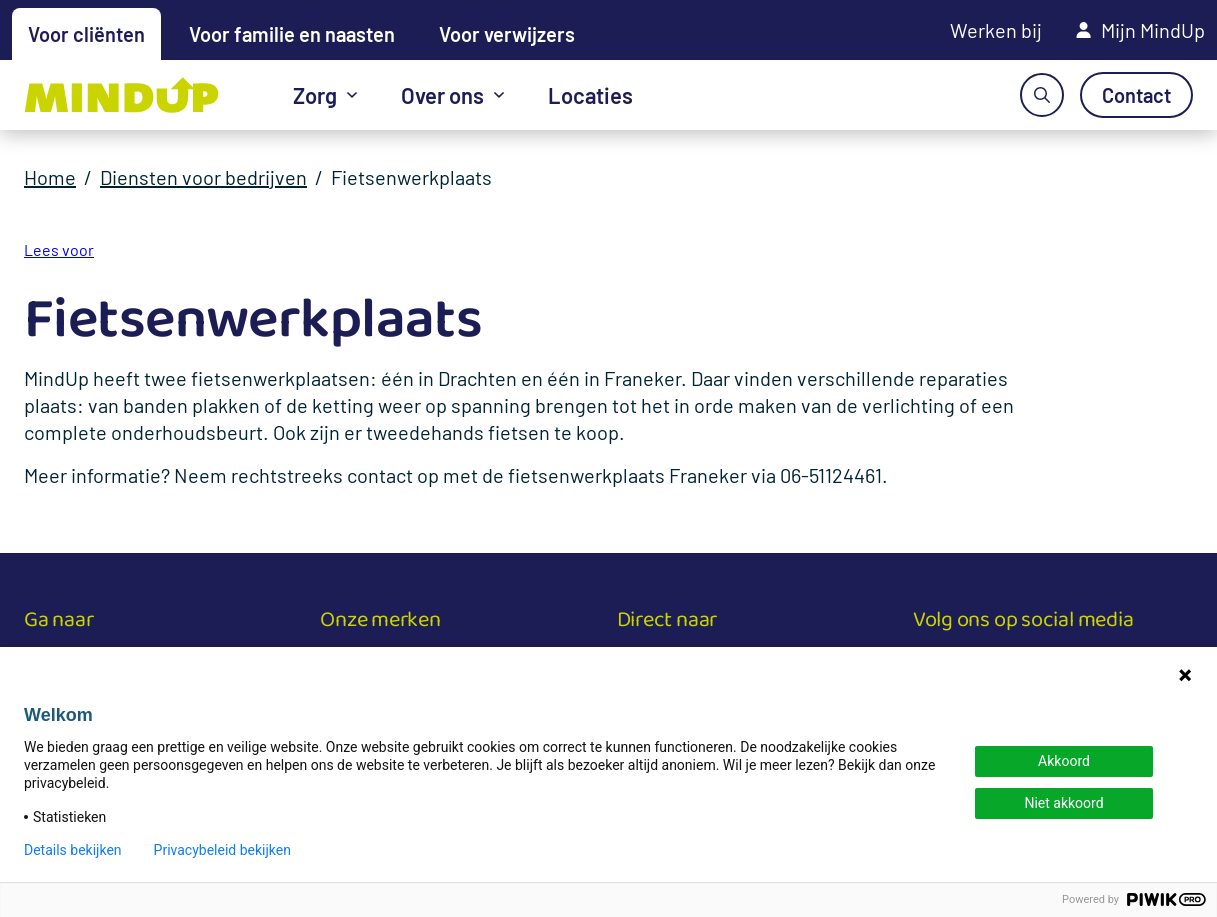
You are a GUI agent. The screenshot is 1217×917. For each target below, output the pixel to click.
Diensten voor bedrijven (203, 177)
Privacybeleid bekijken (222, 850)
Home (50, 177)
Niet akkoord (1063, 803)
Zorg (315, 95)
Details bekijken (73, 850)
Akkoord (1064, 761)
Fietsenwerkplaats (411, 177)
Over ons (442, 95)
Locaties (590, 95)
